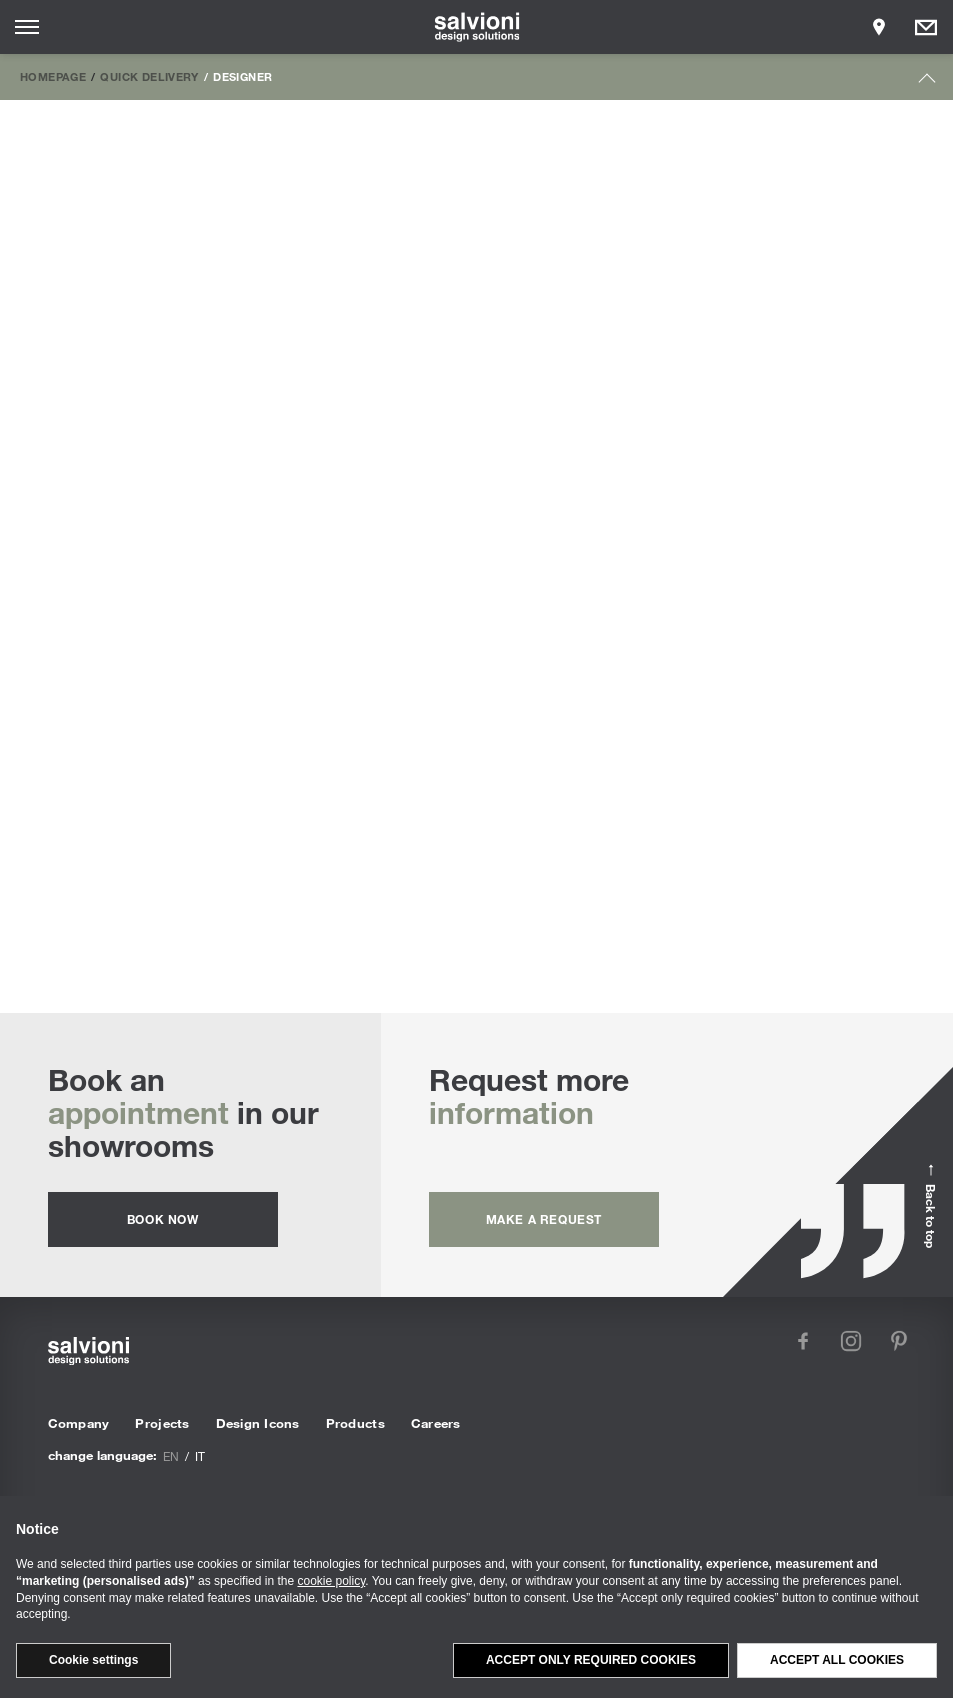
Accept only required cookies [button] (591, 1660)
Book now (163, 1219)
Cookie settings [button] (93, 1660)
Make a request (544, 1219)
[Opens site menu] (27, 27)
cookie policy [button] (331, 1581)
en (171, 1456)
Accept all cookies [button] (837, 1660)
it (200, 1456)
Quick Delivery (149, 76)
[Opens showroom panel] (879, 27)
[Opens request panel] (926, 27)
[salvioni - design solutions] (476, 27)
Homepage (53, 76)
